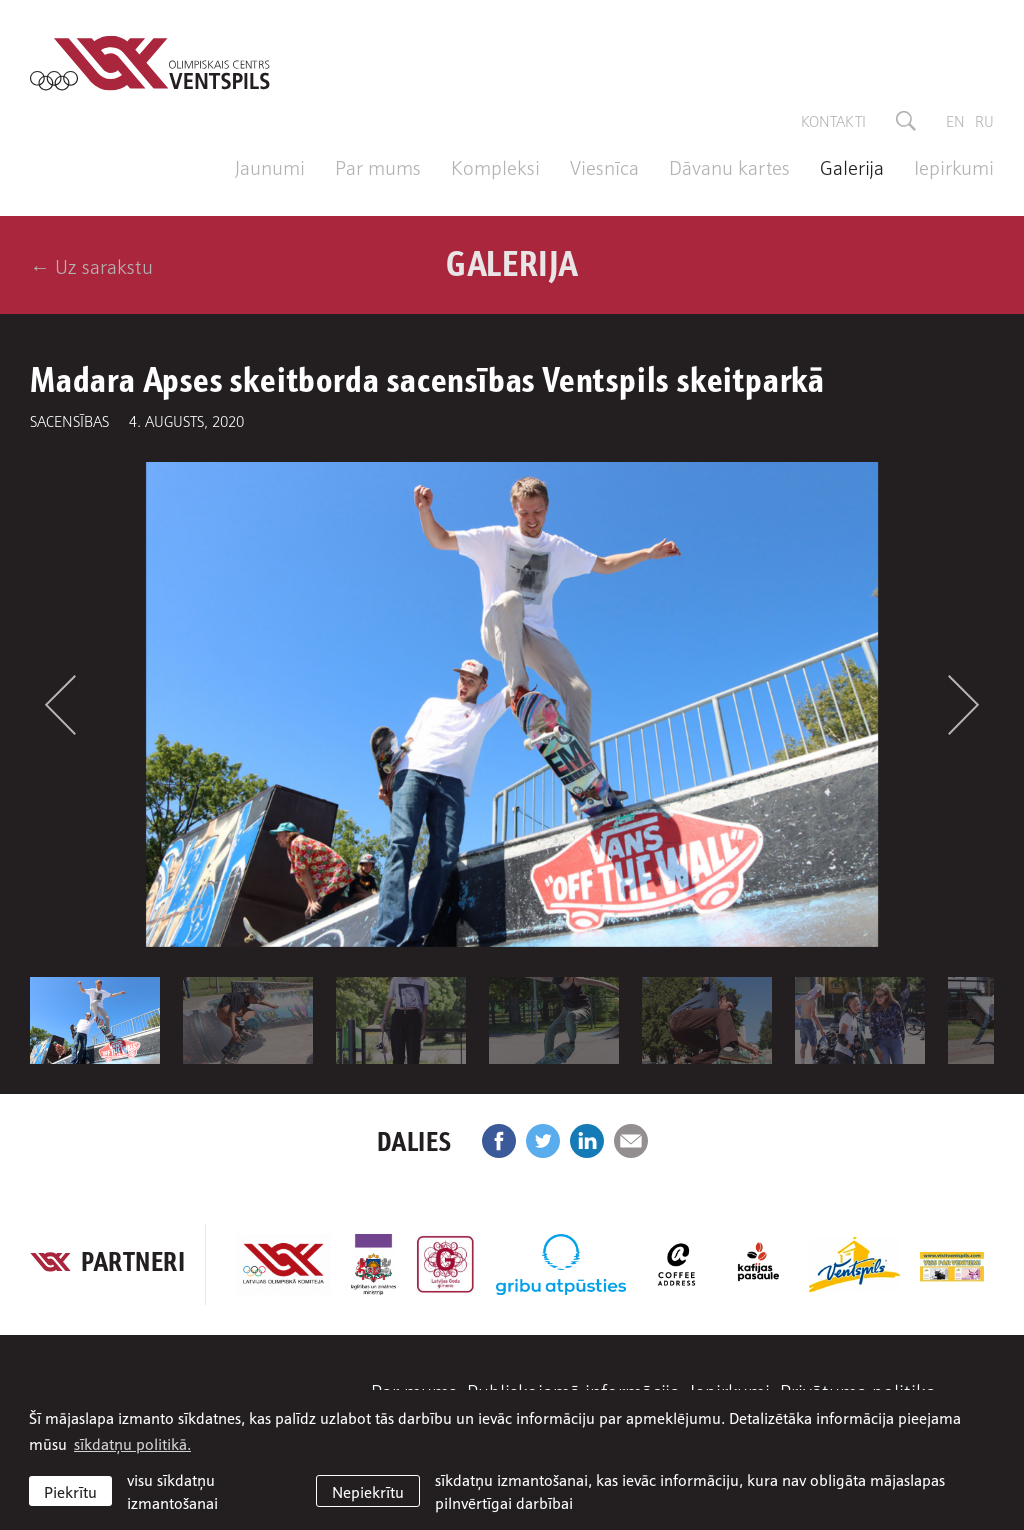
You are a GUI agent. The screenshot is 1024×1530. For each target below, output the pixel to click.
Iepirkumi (954, 166)
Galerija (852, 166)
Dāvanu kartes (729, 166)
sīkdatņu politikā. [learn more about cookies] (132, 1443)
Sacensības (69, 420)
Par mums (378, 166)
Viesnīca (604, 166)
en (955, 120)
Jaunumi (270, 166)
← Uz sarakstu (91, 265)
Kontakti (833, 120)
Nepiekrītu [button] (368, 1491)
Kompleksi (495, 166)
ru (984, 120)
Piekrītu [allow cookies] (70, 1491)
